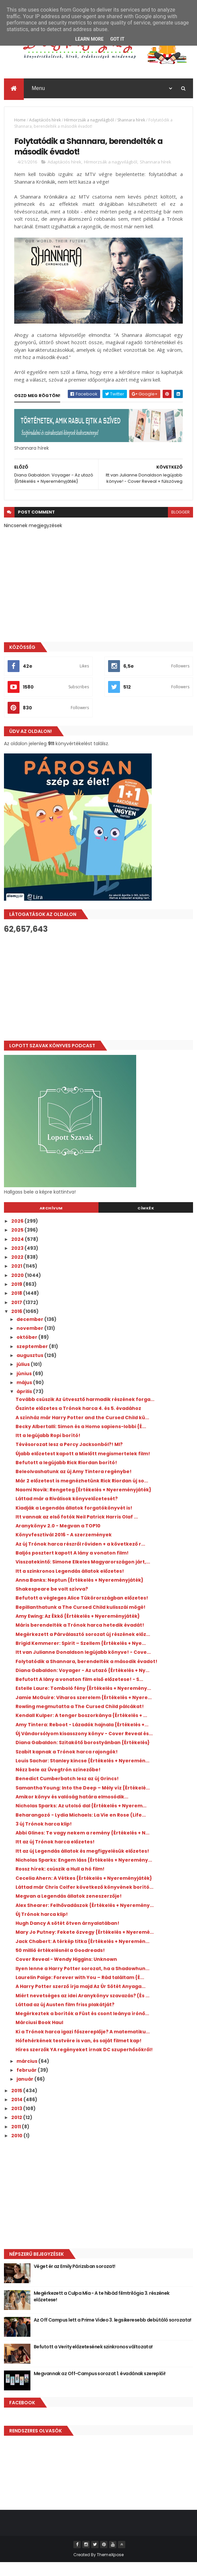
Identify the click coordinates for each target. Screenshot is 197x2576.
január (25, 2092)
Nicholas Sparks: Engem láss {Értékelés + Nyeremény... (84, 1873)
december (30, 1333)
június (25, 1387)
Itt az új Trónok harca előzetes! (55, 1855)
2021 (17, 1280)
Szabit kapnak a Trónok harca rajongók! (67, 1765)
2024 (18, 1252)
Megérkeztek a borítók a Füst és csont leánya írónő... (82, 2027)
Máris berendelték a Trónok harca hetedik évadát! (80, 1638)
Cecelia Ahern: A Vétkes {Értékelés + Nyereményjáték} (84, 1891)
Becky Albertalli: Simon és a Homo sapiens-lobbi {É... (81, 1440)
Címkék (146, 1221)
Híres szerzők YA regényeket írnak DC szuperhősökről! (84, 2063)
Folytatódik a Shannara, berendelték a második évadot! (86, 1675)
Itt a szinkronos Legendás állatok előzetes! (70, 1584)
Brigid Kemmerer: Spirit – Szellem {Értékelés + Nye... (81, 1656)
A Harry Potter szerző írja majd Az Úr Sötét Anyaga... (80, 2000)
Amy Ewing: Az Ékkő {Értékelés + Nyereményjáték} (78, 1629)
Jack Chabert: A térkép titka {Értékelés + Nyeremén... (82, 1955)
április (25, 1405)
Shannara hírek (131, 124)
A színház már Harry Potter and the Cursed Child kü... (82, 1431)
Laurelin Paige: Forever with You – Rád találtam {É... (80, 1991)
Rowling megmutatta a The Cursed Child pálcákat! (80, 1720)
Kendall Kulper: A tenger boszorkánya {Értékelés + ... (81, 1729)
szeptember (33, 1360)
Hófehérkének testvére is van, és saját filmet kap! (78, 2054)
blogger (180, 525)
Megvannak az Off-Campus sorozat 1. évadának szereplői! (100, 2387)
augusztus (30, 1369)
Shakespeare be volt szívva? (52, 1602)
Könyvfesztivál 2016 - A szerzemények (64, 1548)
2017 (17, 1316)
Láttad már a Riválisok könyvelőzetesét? (67, 1512)
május (25, 1396)
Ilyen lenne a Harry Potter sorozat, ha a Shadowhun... (82, 1982)
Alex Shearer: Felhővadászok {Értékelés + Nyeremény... (85, 1919)
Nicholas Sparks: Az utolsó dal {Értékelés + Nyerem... (81, 1819)
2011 (16, 2140)
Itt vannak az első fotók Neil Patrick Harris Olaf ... (77, 1530)
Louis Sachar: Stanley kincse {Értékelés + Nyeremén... (82, 1774)
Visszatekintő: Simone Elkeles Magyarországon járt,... (83, 1575)
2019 (17, 1297)
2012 (17, 2131)
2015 (17, 2104)
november (30, 1341)
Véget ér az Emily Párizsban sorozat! (74, 2280)
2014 (17, 2113)
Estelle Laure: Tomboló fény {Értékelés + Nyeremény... (83, 1701)
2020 (18, 1289)
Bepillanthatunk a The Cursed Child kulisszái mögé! (80, 1620)
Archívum (51, 1221)
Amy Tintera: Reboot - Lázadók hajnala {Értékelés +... (82, 1738)
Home (20, 124)
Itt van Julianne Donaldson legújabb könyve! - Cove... (83, 1665)
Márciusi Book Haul (39, 2036)
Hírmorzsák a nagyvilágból (89, 124)
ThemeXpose (110, 2568)
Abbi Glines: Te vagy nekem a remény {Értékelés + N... (82, 1846)
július (24, 1378)
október (27, 1350)
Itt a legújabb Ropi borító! (48, 1449)
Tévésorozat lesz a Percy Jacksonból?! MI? (69, 1458)
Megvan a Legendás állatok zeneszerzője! (69, 1909)
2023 (17, 1261)
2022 (17, 1270)
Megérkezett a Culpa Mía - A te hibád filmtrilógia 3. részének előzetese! (102, 2310)
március (27, 2074)
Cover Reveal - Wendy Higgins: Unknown (66, 1972)
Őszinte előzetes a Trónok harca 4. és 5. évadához (78, 1422)
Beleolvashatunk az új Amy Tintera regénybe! (74, 1485)
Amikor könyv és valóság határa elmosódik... (72, 1810)
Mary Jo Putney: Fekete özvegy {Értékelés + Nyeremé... (85, 1946)
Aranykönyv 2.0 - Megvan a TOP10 (58, 1539)
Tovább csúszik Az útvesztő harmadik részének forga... (85, 1413)
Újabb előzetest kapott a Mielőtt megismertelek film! (83, 1467)
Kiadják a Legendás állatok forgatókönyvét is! (74, 1521)
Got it (117, 39)
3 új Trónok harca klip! (44, 1837)
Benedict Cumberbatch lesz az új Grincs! (67, 1792)
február (27, 2083)
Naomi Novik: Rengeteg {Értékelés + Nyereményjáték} (83, 1503)
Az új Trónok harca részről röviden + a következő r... (80, 1557)
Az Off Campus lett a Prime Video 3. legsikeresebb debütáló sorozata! (112, 2333)
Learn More (89, 39)
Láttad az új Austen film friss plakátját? (65, 2018)
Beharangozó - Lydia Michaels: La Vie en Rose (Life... (81, 1828)
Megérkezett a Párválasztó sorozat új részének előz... (83, 1648)
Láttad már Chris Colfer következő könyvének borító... (84, 1900)
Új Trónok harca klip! (42, 1927)
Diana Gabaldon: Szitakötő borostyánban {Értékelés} (83, 1756)
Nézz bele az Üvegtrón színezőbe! (58, 1783)
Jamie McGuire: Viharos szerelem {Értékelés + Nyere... (84, 1711)
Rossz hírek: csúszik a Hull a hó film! (60, 1882)
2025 (17, 1243)
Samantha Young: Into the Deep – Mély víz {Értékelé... (83, 1801)
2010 (17, 2149)
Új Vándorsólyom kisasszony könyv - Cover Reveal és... (84, 1747)
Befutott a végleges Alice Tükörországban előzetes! (82, 1611)
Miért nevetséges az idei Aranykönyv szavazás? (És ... (82, 2009)
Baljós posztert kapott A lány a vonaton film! (72, 1566)
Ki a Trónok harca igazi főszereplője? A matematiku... (83, 2045)
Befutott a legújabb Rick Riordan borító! (66, 1476)
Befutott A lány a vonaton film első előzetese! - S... (79, 1693)
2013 (17, 2122)
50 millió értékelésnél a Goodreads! (60, 1964)
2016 (17, 1325)
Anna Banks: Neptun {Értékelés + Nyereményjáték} (79, 1593)
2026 (17, 1234)
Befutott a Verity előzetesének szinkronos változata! (93, 2360)
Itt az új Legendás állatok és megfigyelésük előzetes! (82, 1864)
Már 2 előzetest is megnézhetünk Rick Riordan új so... (82, 1494)
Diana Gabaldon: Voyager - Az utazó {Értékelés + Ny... (82, 1684)
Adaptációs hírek (45, 124)
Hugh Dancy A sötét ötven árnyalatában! (67, 1936)
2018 (17, 1306)
